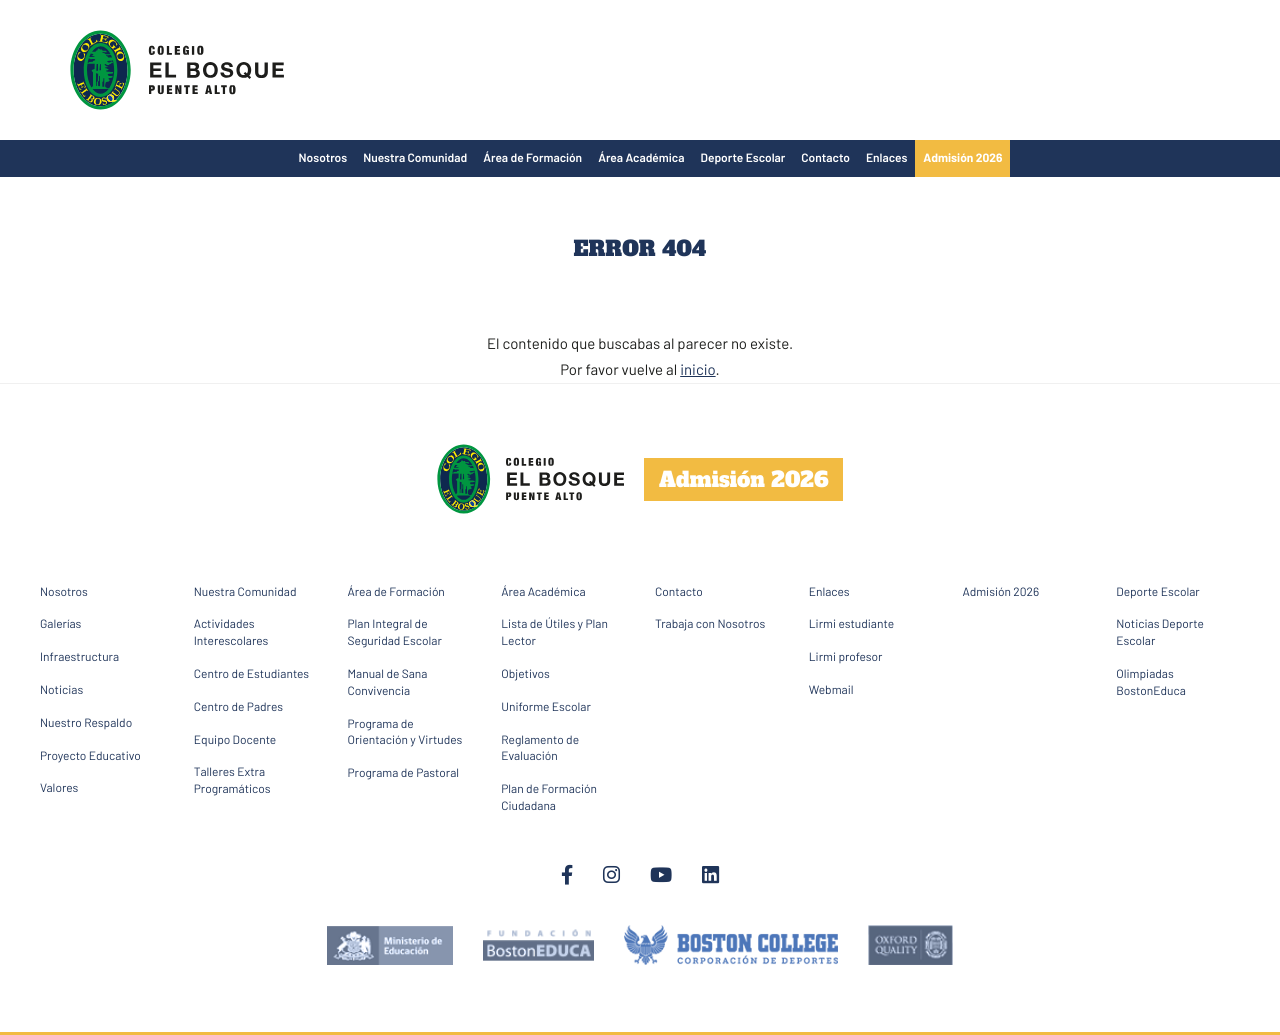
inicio (697, 369)
